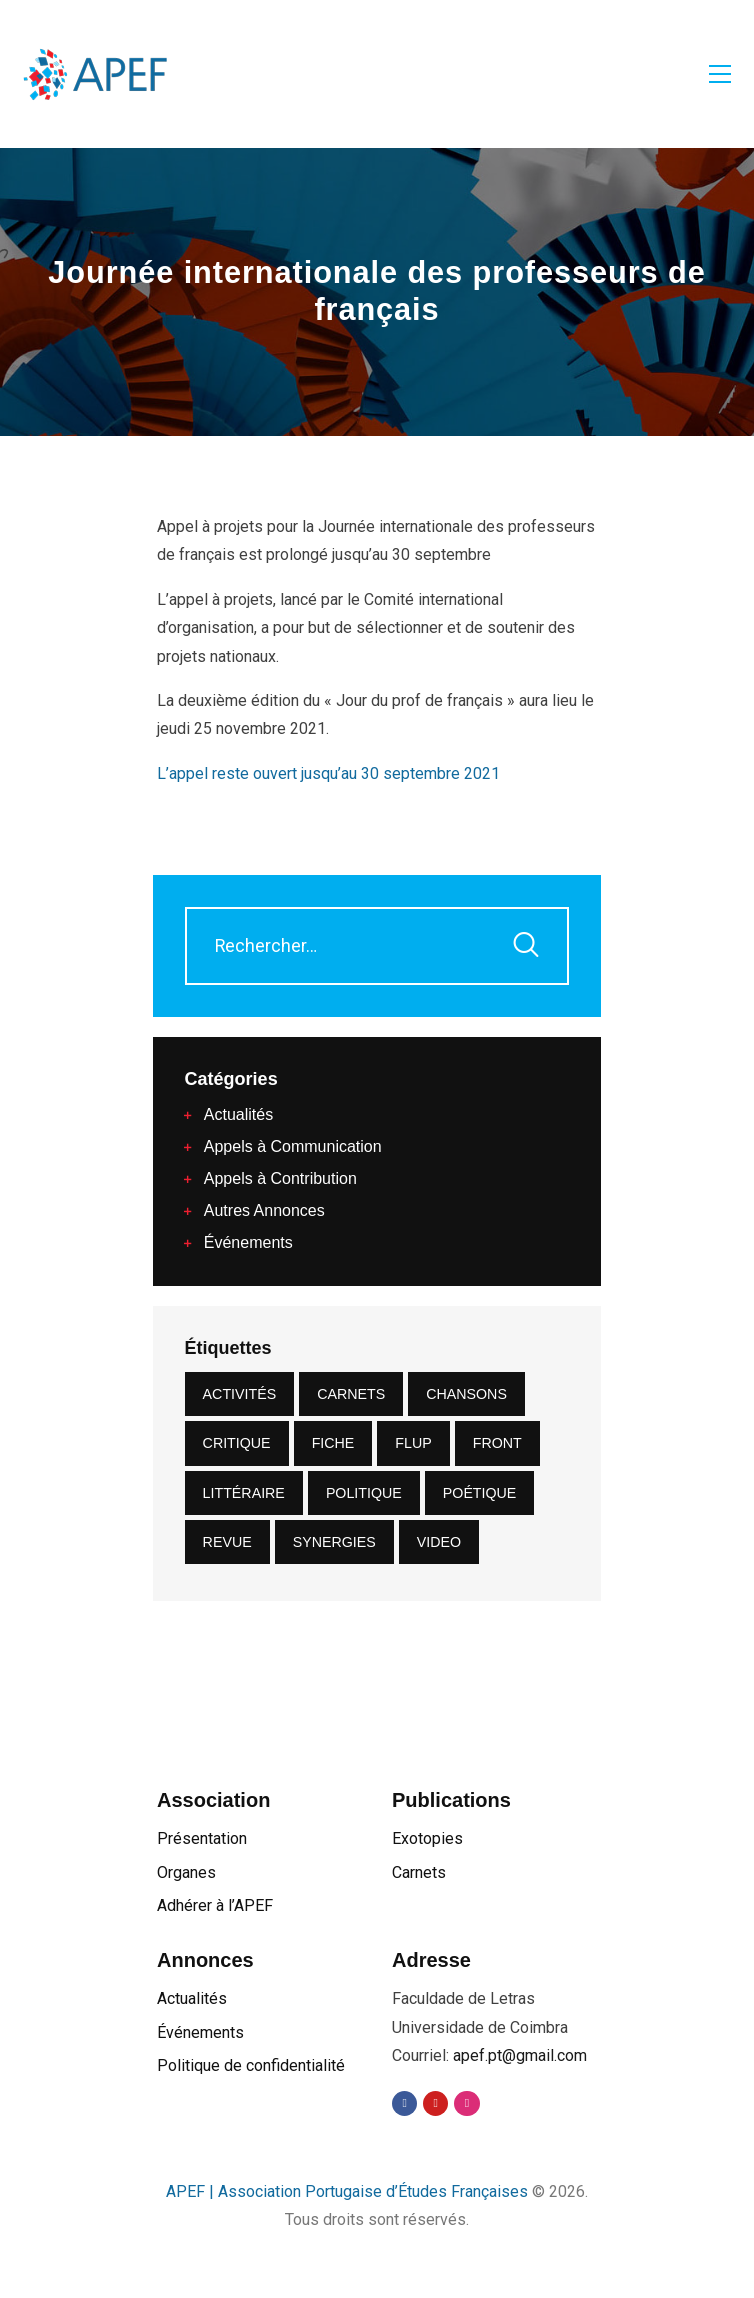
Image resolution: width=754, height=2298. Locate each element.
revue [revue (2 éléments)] (227, 1542)
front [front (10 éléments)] (497, 1443)
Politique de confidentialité (251, 2065)
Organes (186, 1872)
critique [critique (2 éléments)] (237, 1443)
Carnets (419, 1872)
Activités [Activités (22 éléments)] (240, 1394)
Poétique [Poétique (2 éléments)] (480, 1493)
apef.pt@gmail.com (520, 2055)
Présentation (202, 1838)
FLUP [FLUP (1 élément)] (413, 1443)
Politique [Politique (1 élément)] (364, 1493)
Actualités (192, 1998)
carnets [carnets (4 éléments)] (351, 1394)
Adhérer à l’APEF (215, 1905)
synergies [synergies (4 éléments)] (334, 1542)
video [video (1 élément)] (439, 1542)
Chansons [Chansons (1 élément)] (466, 1394)
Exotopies (427, 1838)
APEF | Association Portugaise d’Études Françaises (349, 2191)
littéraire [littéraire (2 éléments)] (244, 1493)
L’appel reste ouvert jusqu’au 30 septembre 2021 (328, 773)
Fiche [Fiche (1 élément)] (333, 1443)
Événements (200, 2032)
